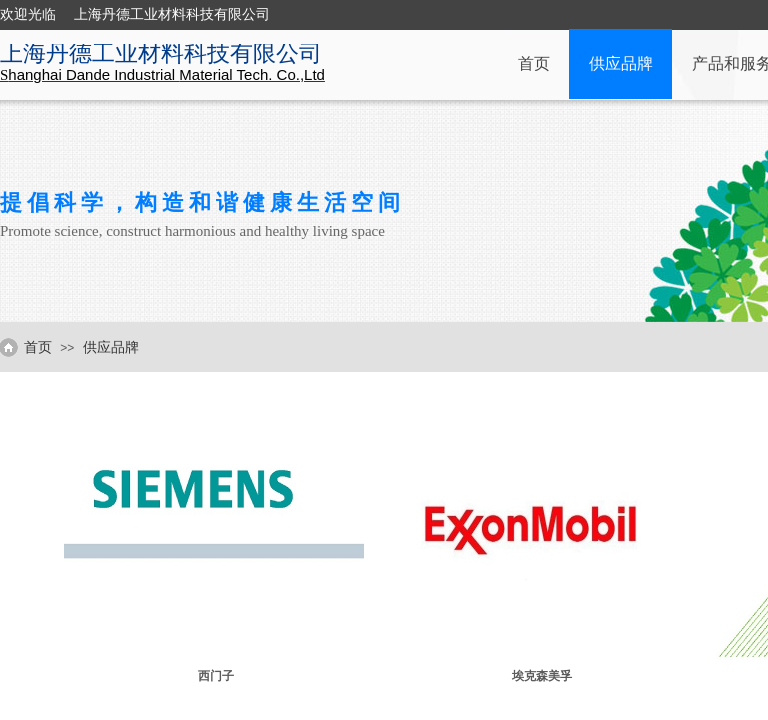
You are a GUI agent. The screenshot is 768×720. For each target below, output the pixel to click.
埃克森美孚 (542, 676)
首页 (534, 63)
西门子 (216, 676)
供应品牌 (621, 63)
